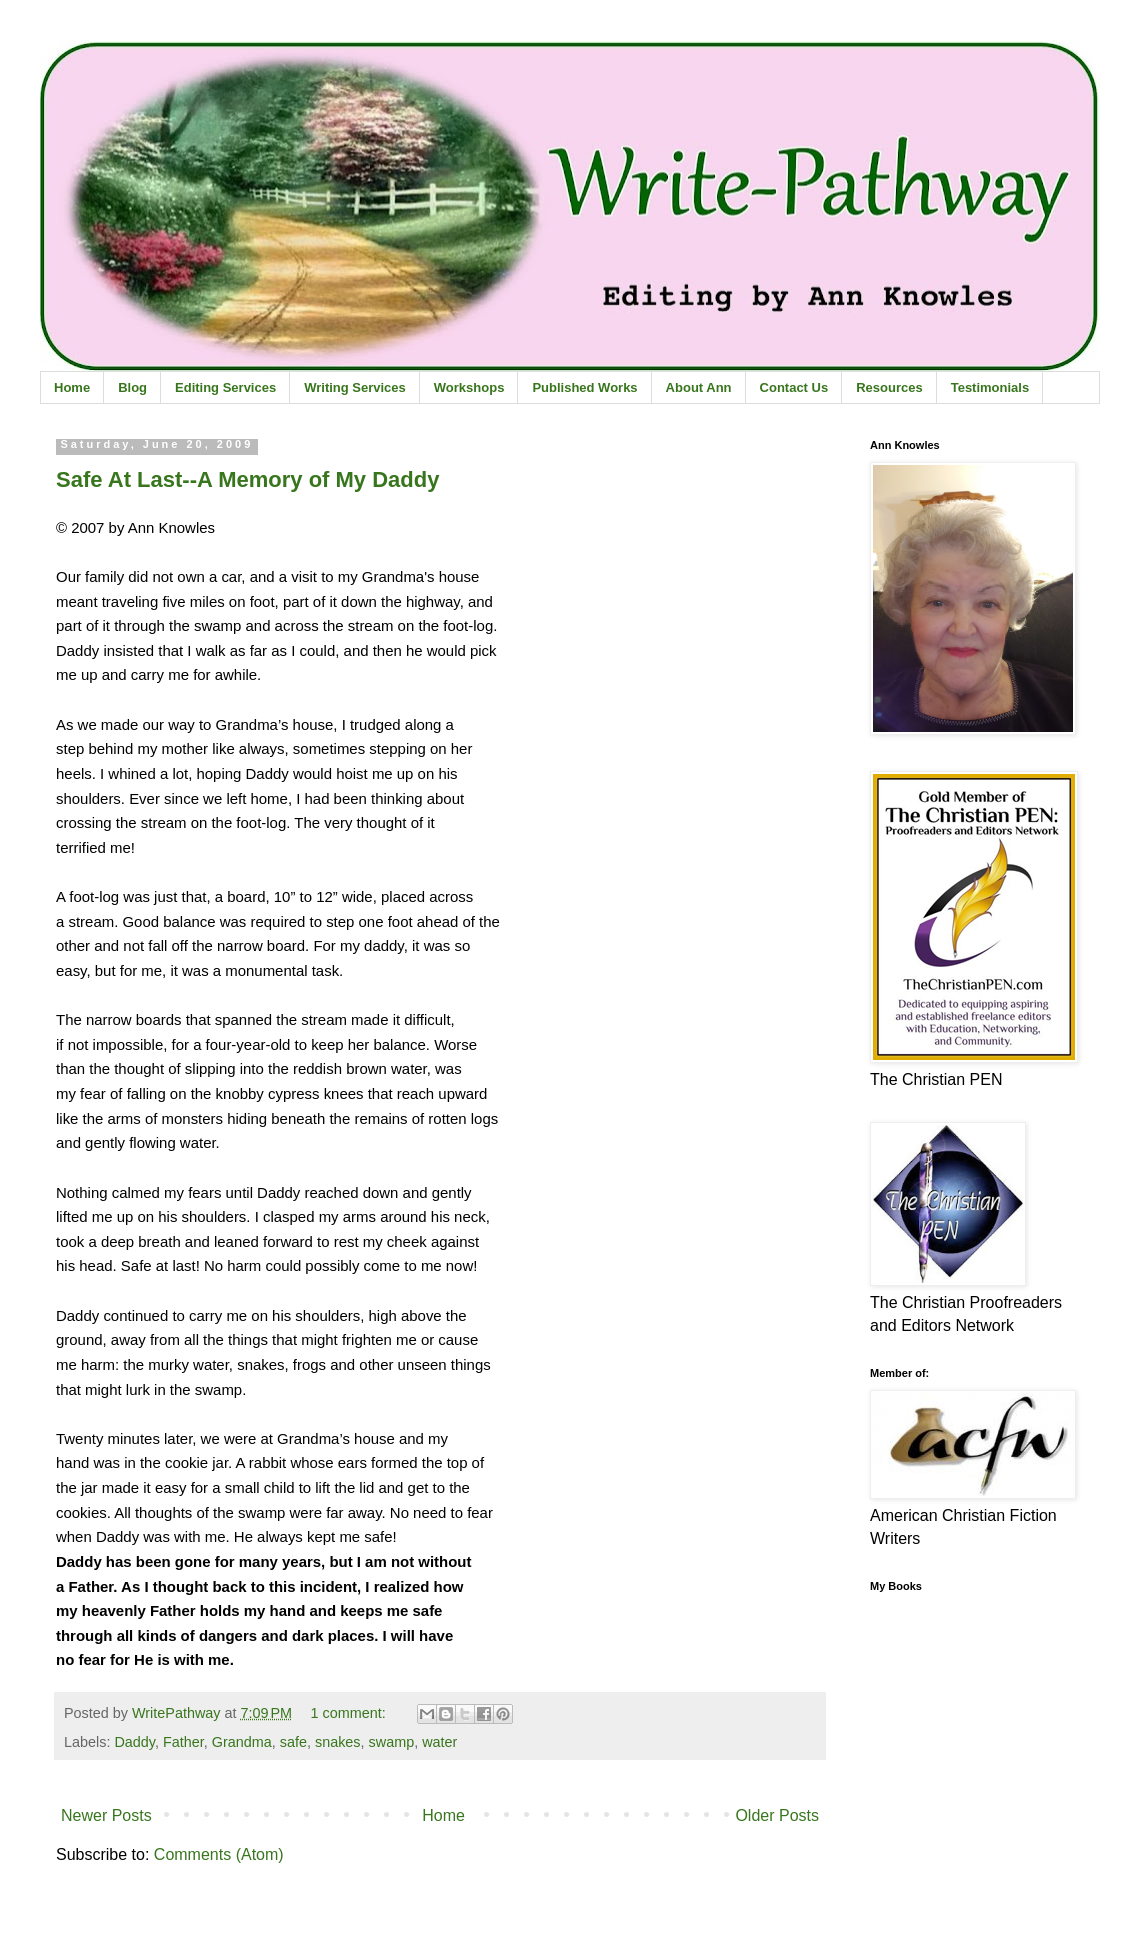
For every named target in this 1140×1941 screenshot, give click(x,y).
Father (183, 1742)
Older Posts (777, 1815)
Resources (889, 387)
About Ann (699, 387)
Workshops (469, 387)
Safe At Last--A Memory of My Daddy (247, 479)
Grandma (242, 1742)
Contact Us (794, 387)
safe (293, 1742)
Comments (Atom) (219, 1854)
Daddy (134, 1742)
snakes (338, 1742)
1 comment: (350, 1713)
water (439, 1742)
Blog (132, 387)
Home (72, 387)
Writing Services (355, 387)
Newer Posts (106, 1815)
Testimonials (990, 387)
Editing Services (225, 387)
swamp (392, 1742)
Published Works (584, 387)
